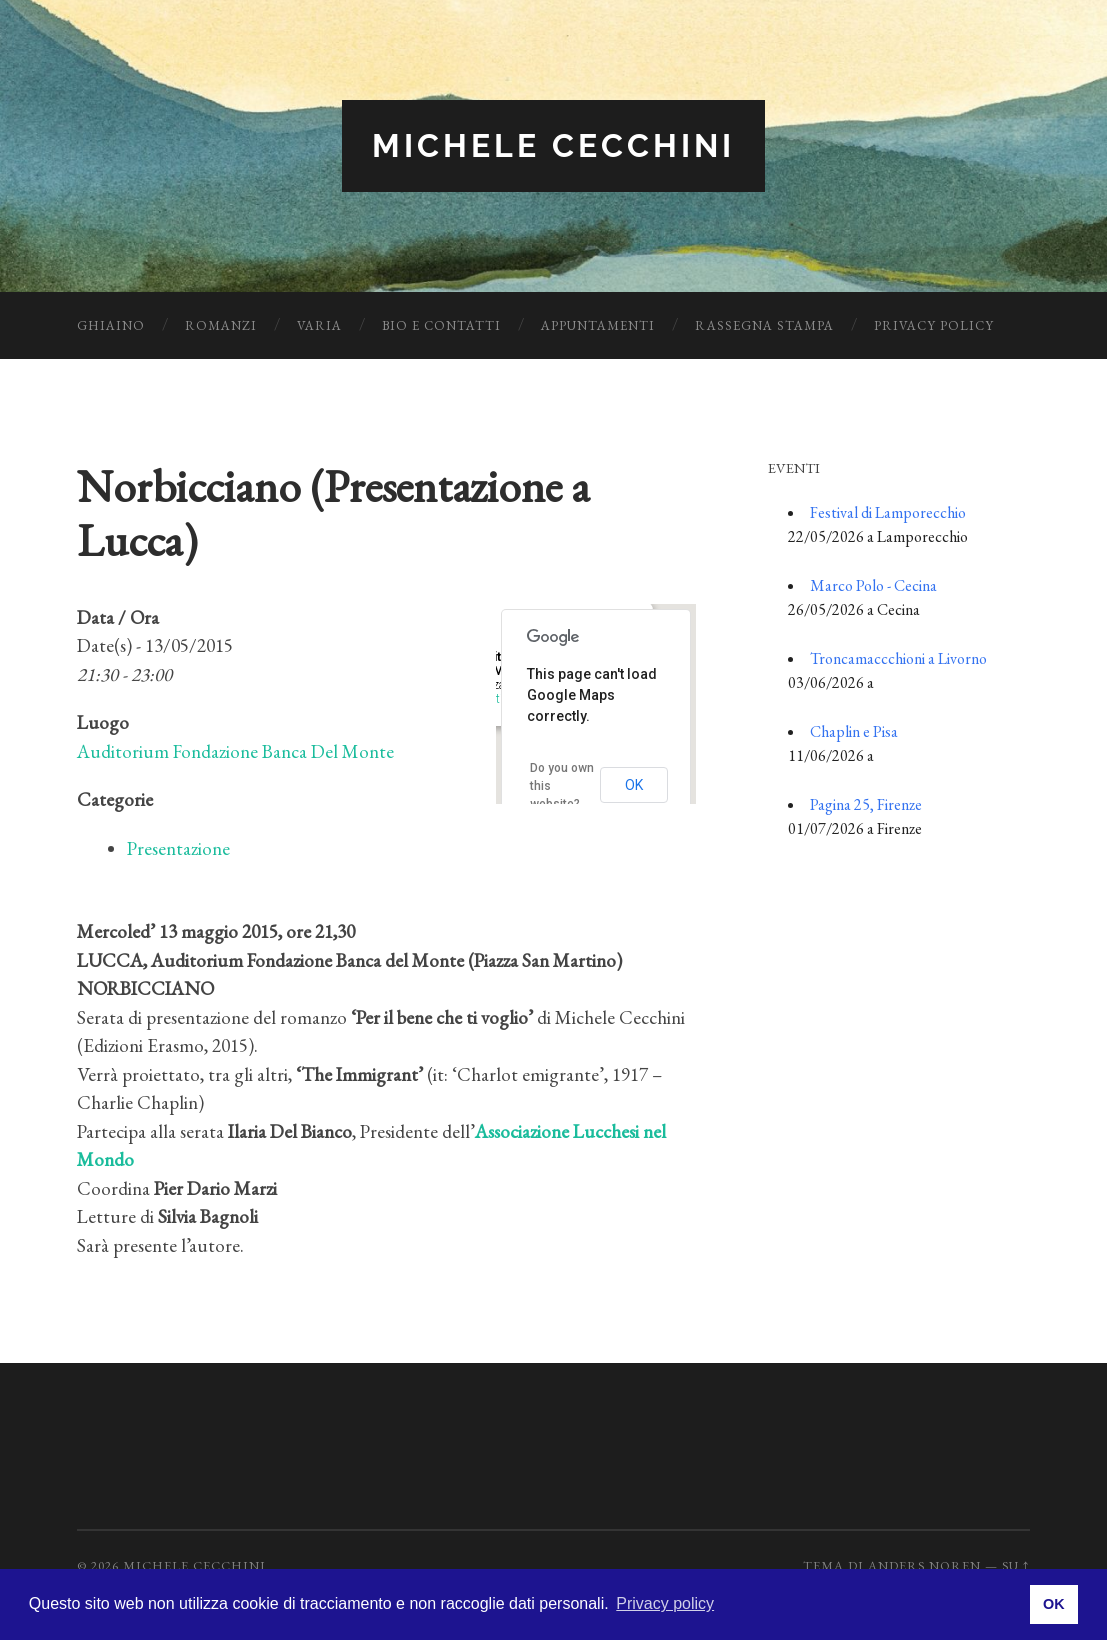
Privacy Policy (934, 325)
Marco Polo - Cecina (873, 585)
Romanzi (221, 325)
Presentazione (178, 848)
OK (634, 785)
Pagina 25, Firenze (866, 804)
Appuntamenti (598, 325)
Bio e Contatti (441, 325)
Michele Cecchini (553, 145)
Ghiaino (111, 325)
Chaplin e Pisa (854, 731)
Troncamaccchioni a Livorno (898, 658)
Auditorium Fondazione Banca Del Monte (235, 751)
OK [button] (1054, 1604)
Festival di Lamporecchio (888, 512)
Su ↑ (1016, 1565)
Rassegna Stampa (764, 325)
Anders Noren (924, 1565)
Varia (319, 325)
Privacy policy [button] (665, 1603)
